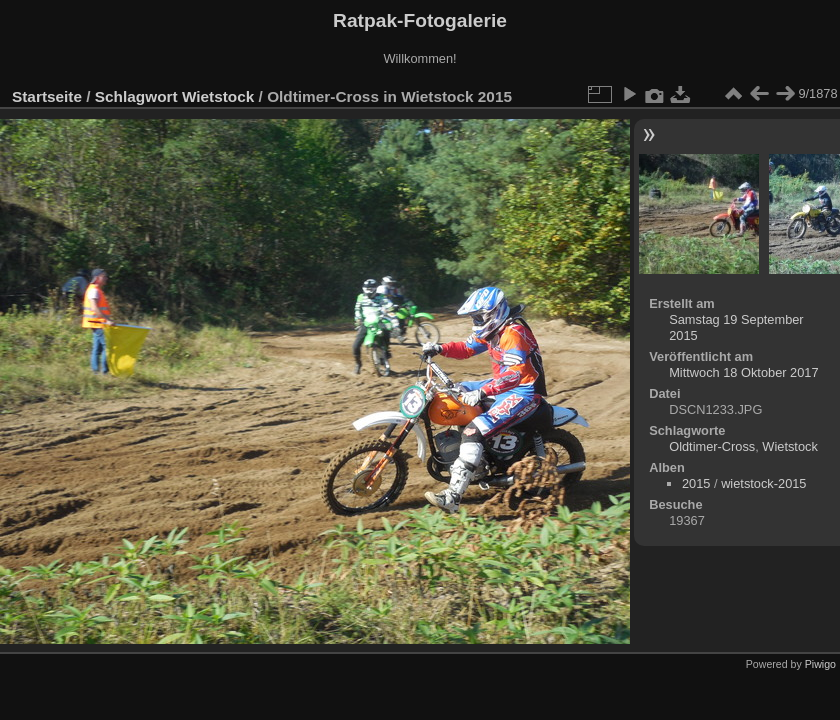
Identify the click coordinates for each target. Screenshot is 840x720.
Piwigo (820, 664)
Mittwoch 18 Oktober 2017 (743, 372)
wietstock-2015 (763, 483)
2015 (696, 483)
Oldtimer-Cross (712, 446)
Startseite (47, 96)
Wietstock (218, 96)
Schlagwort (136, 96)
